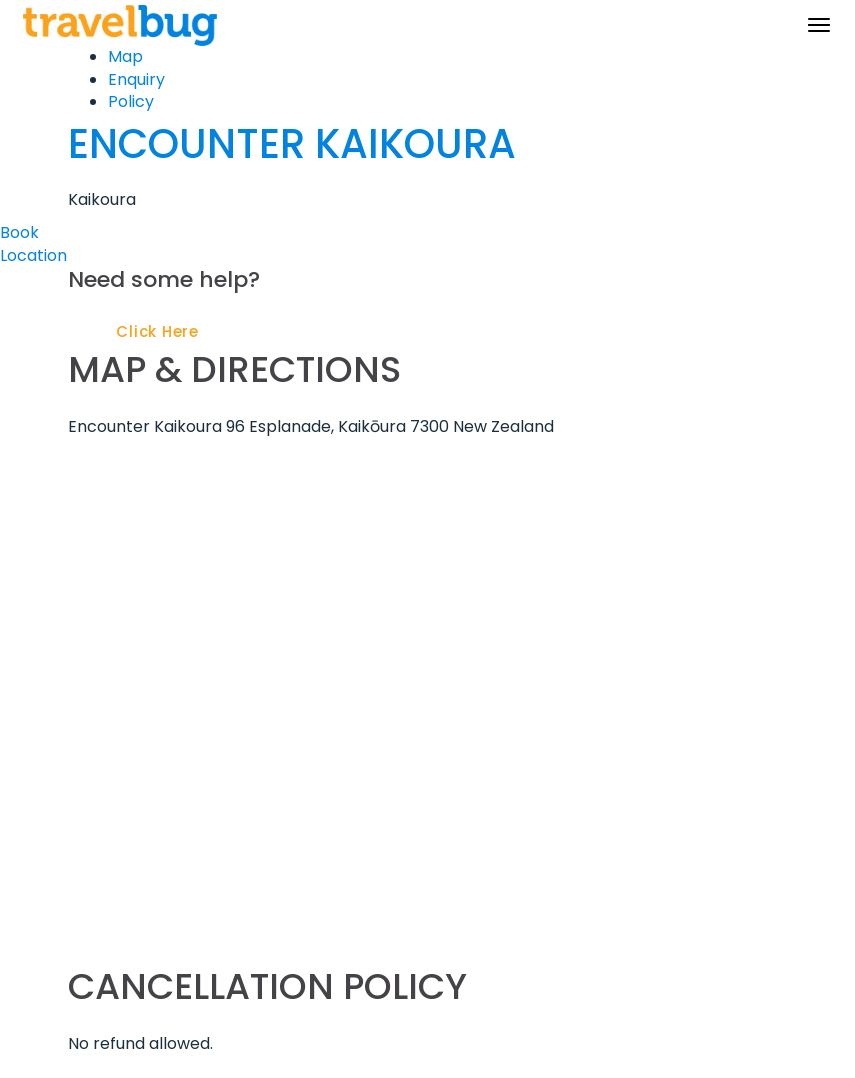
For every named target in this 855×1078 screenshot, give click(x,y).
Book (19, 232)
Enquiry (136, 79)
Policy (131, 101)
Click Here (157, 331)
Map (125, 56)
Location (33, 255)
